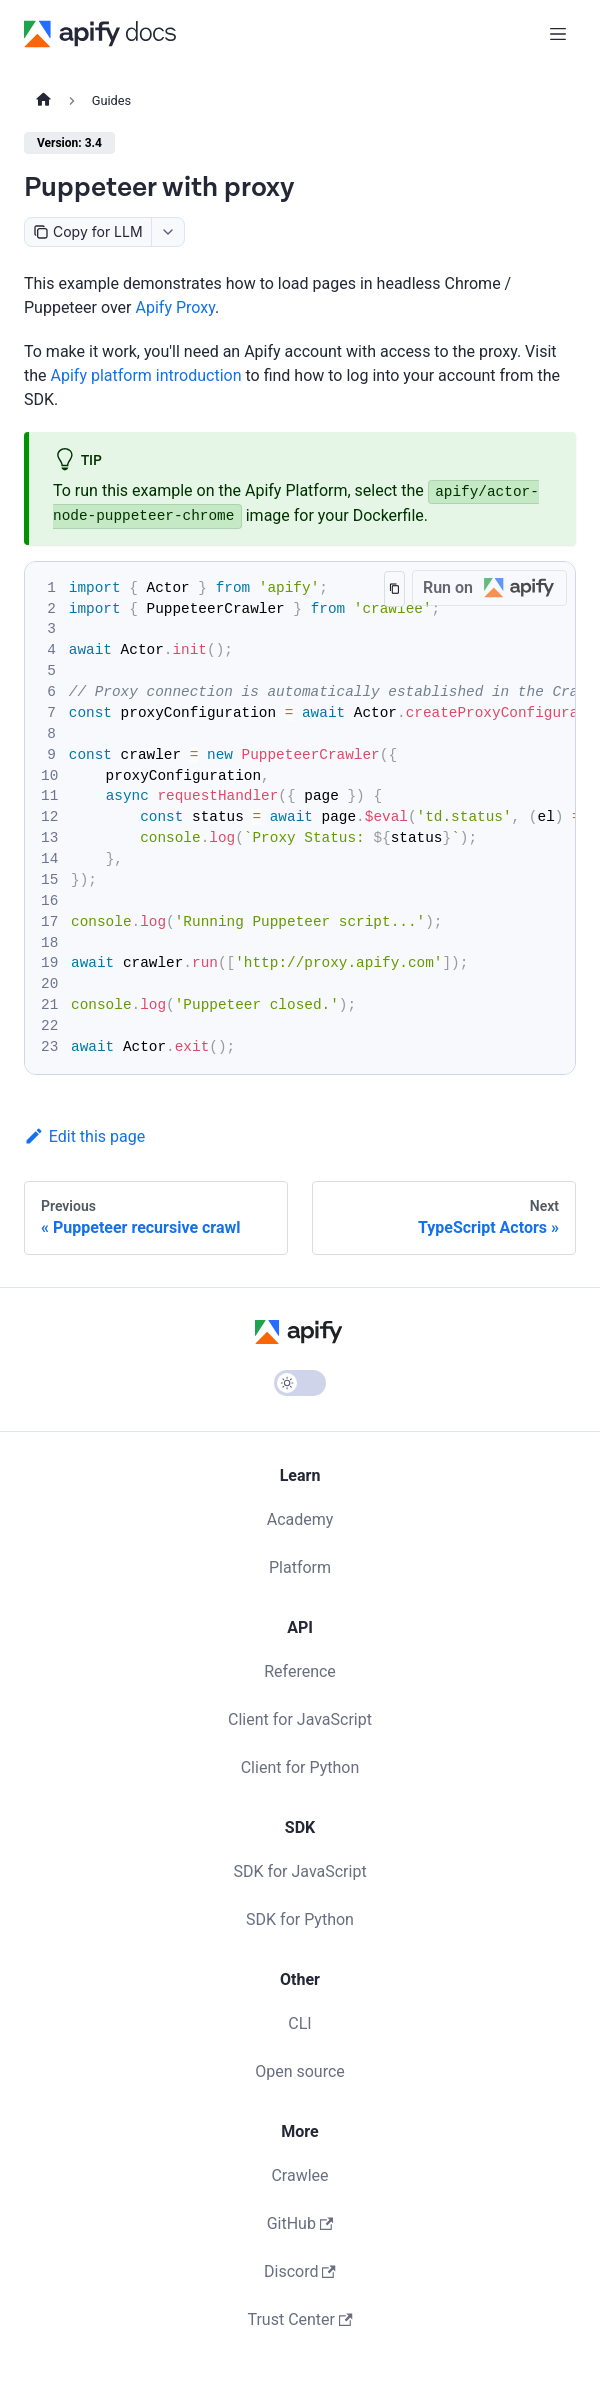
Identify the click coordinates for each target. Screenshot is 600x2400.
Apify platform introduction (146, 375)
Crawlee (299, 2175)
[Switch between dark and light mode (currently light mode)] (300, 1383)
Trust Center (299, 2319)
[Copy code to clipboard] (394, 589)
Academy (300, 1519)
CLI (299, 2023)
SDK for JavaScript (299, 1871)
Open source (300, 2071)
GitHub (300, 2223)
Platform (300, 1567)
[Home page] (43, 101)
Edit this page (84, 1136)
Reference (300, 1671)
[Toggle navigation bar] (558, 34)
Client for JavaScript (300, 1719)
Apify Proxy (175, 307)
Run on (494, 588)
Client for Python (300, 1767)
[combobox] (167, 232)
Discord (300, 2271)
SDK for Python (300, 1919)
